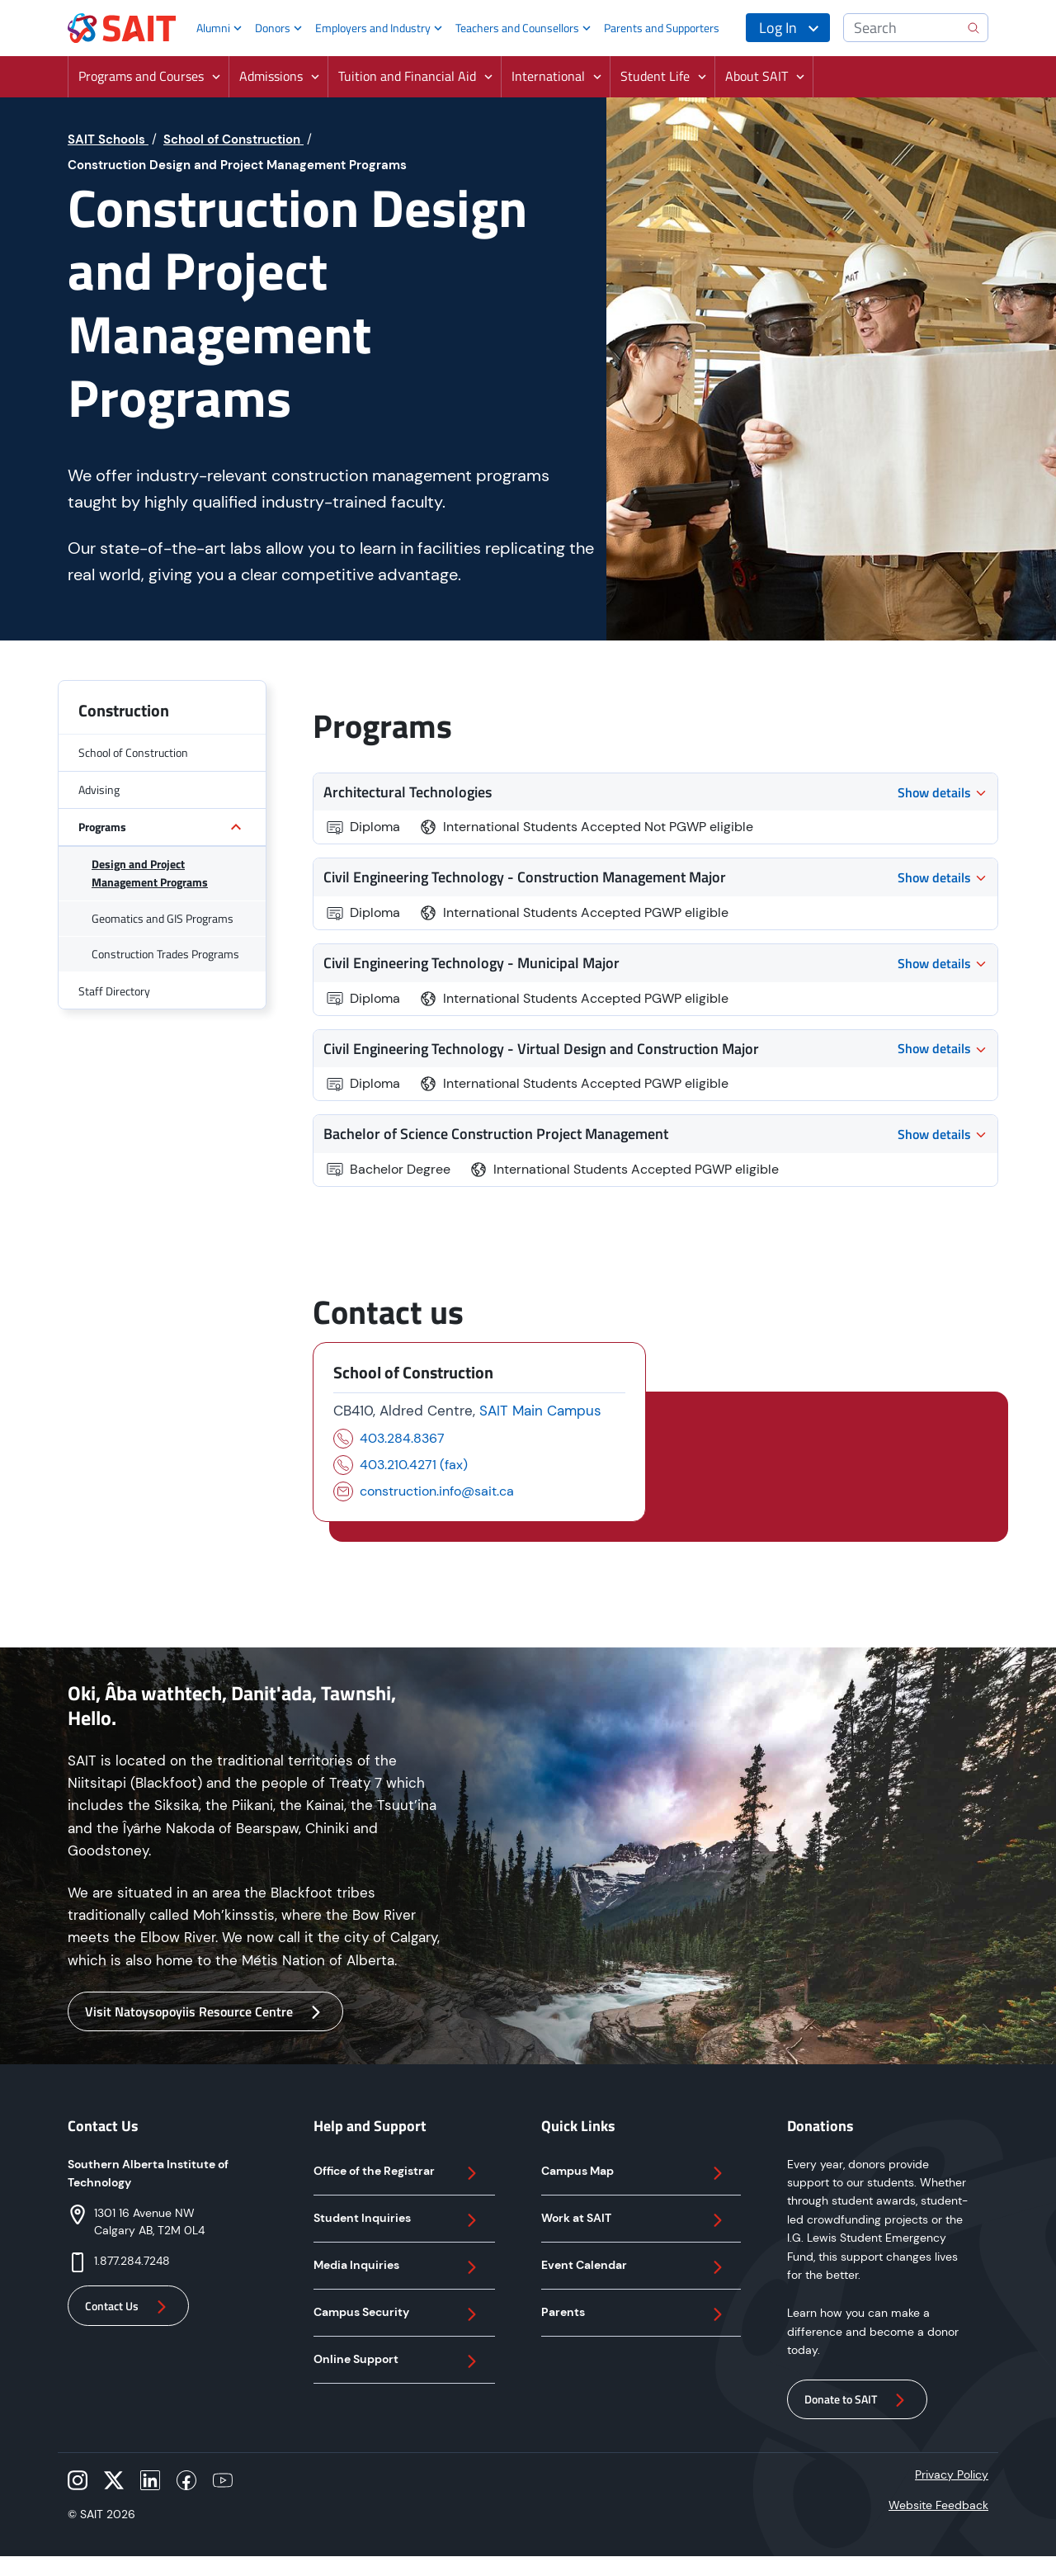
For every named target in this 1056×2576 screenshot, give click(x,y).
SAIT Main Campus (540, 1410)
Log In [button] (778, 28)
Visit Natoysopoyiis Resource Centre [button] (205, 2012)
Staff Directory (114, 991)
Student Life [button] (655, 76)
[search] (973, 27)
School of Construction (133, 752)
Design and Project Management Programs (150, 873)
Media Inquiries (398, 2267)
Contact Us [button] (128, 2307)
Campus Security (398, 2314)
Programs (102, 826)
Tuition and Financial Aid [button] (407, 76)
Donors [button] (272, 27)
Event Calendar (634, 2267)
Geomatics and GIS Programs (162, 918)
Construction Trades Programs (165, 953)
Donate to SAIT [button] (857, 2400)
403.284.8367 (402, 1438)
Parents (634, 2314)
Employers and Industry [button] (373, 27)
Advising (99, 789)
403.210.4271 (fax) (414, 1464)
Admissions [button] (271, 76)
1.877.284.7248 (132, 2260)
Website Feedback (938, 2505)
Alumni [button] (213, 27)
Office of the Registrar (398, 2173)
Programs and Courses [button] (141, 76)
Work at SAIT (634, 2220)
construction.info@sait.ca (437, 1491)
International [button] (548, 76)
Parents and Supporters (661, 27)
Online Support (398, 2361)
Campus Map (634, 2173)
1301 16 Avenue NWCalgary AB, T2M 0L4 (149, 2221)
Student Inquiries (398, 2220)
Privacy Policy (951, 2474)
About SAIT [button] (756, 76)
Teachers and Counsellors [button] (517, 27)
